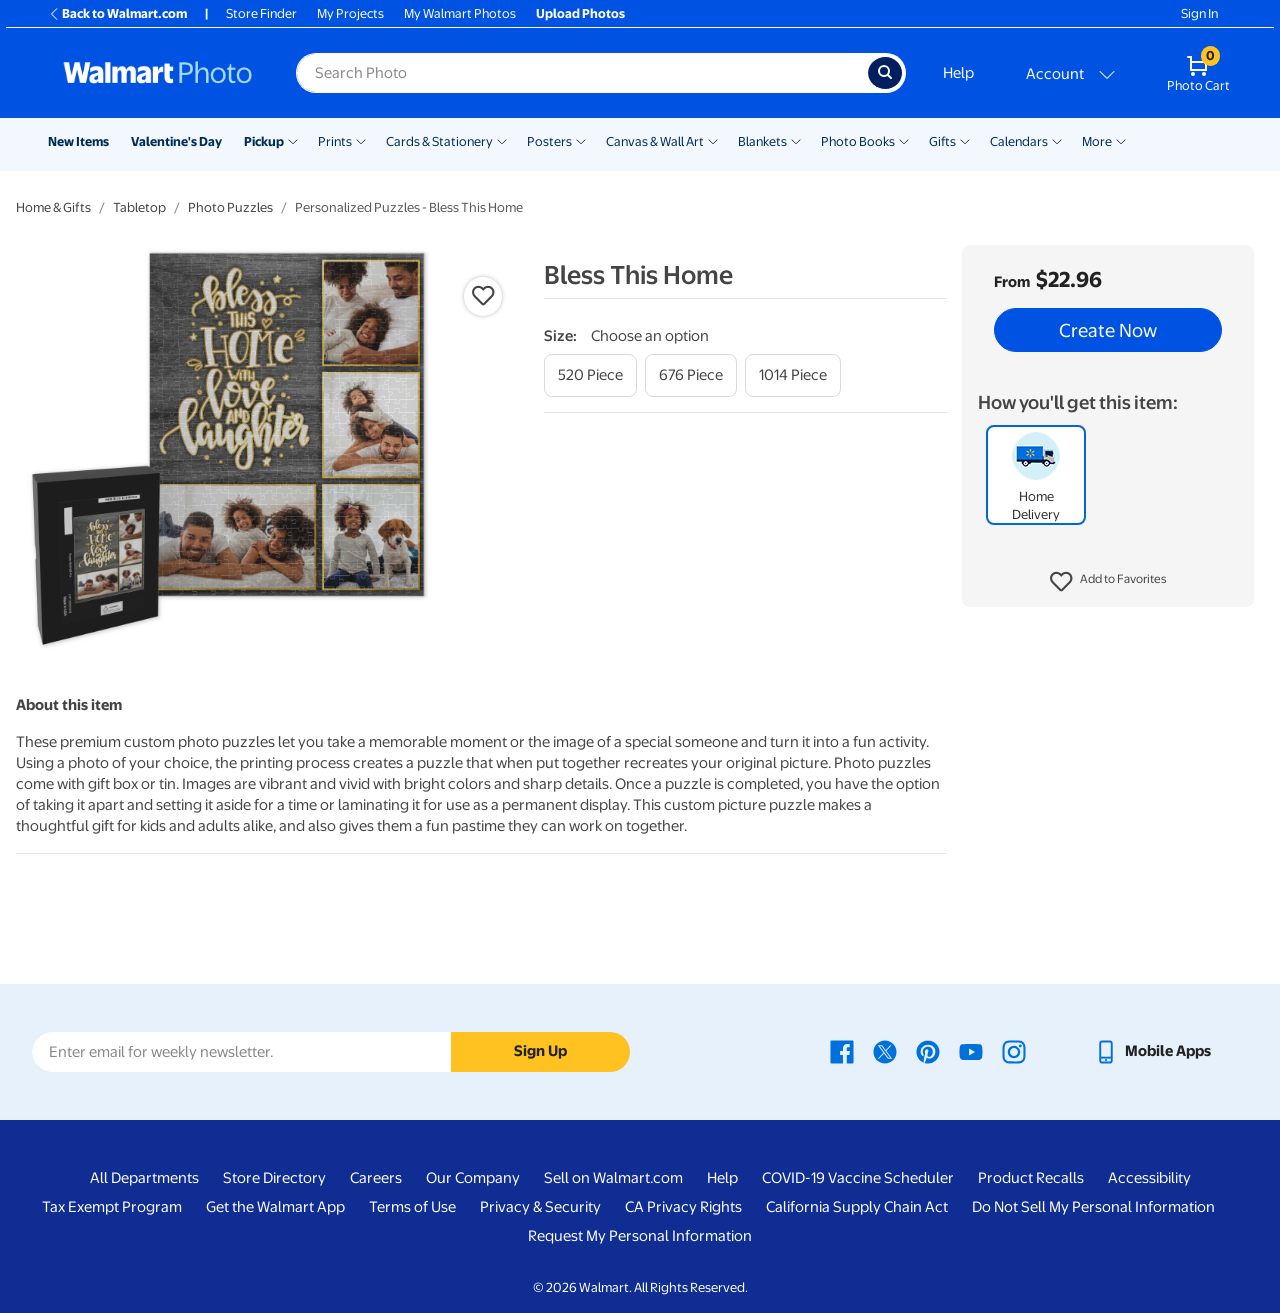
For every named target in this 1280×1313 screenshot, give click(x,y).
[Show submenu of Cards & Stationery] (502, 140)
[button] (1108, 582)
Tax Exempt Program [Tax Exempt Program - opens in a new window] (112, 1207)
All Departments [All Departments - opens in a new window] (144, 1178)
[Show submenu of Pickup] (293, 140)
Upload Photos (580, 13)
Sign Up (540, 1051)
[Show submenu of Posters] (581, 140)
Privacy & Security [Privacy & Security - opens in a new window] (540, 1207)
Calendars (1019, 141)
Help (958, 73)
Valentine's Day (176, 141)
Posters (549, 141)
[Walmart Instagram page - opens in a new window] (1014, 1051)
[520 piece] (590, 375)
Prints (335, 141)
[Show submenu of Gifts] (965, 140)
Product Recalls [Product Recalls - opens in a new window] (1031, 1178)
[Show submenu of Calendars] (1057, 140)
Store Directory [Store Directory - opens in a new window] (274, 1178)
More (1097, 141)
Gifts (942, 141)
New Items (78, 141)
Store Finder (261, 13)
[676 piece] (691, 375)
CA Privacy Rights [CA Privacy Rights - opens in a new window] (683, 1207)
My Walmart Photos (460, 13)
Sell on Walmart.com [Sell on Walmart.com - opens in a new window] (613, 1178)
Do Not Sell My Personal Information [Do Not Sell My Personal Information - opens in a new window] (1093, 1207)
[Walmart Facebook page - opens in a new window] (842, 1051)
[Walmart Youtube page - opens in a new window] (971, 1051)
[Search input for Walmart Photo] (582, 73)
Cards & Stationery (439, 141)
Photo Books (858, 141)
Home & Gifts (53, 207)
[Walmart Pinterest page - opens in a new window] (928, 1051)
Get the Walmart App (275, 1207)
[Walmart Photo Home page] (158, 73)
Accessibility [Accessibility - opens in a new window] (1149, 1178)
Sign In (1199, 13)
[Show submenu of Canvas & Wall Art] (713, 140)
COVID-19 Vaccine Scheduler (858, 1178)
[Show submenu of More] (1121, 140)
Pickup (264, 141)
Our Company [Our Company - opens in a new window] (473, 1178)
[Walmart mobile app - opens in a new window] (1152, 1051)
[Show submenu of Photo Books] (904, 140)
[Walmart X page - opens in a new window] (885, 1051)
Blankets (762, 141)
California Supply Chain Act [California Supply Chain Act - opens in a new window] (857, 1207)
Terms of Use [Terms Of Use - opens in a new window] (412, 1207)
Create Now (1108, 330)
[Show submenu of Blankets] (796, 140)
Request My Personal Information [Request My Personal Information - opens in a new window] (640, 1236)
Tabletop (139, 207)
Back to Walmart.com (117, 13)
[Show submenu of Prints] (361, 140)
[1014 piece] (793, 375)
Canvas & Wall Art (655, 141)
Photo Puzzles (230, 207)
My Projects (350, 13)
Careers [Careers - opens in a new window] (376, 1178)
